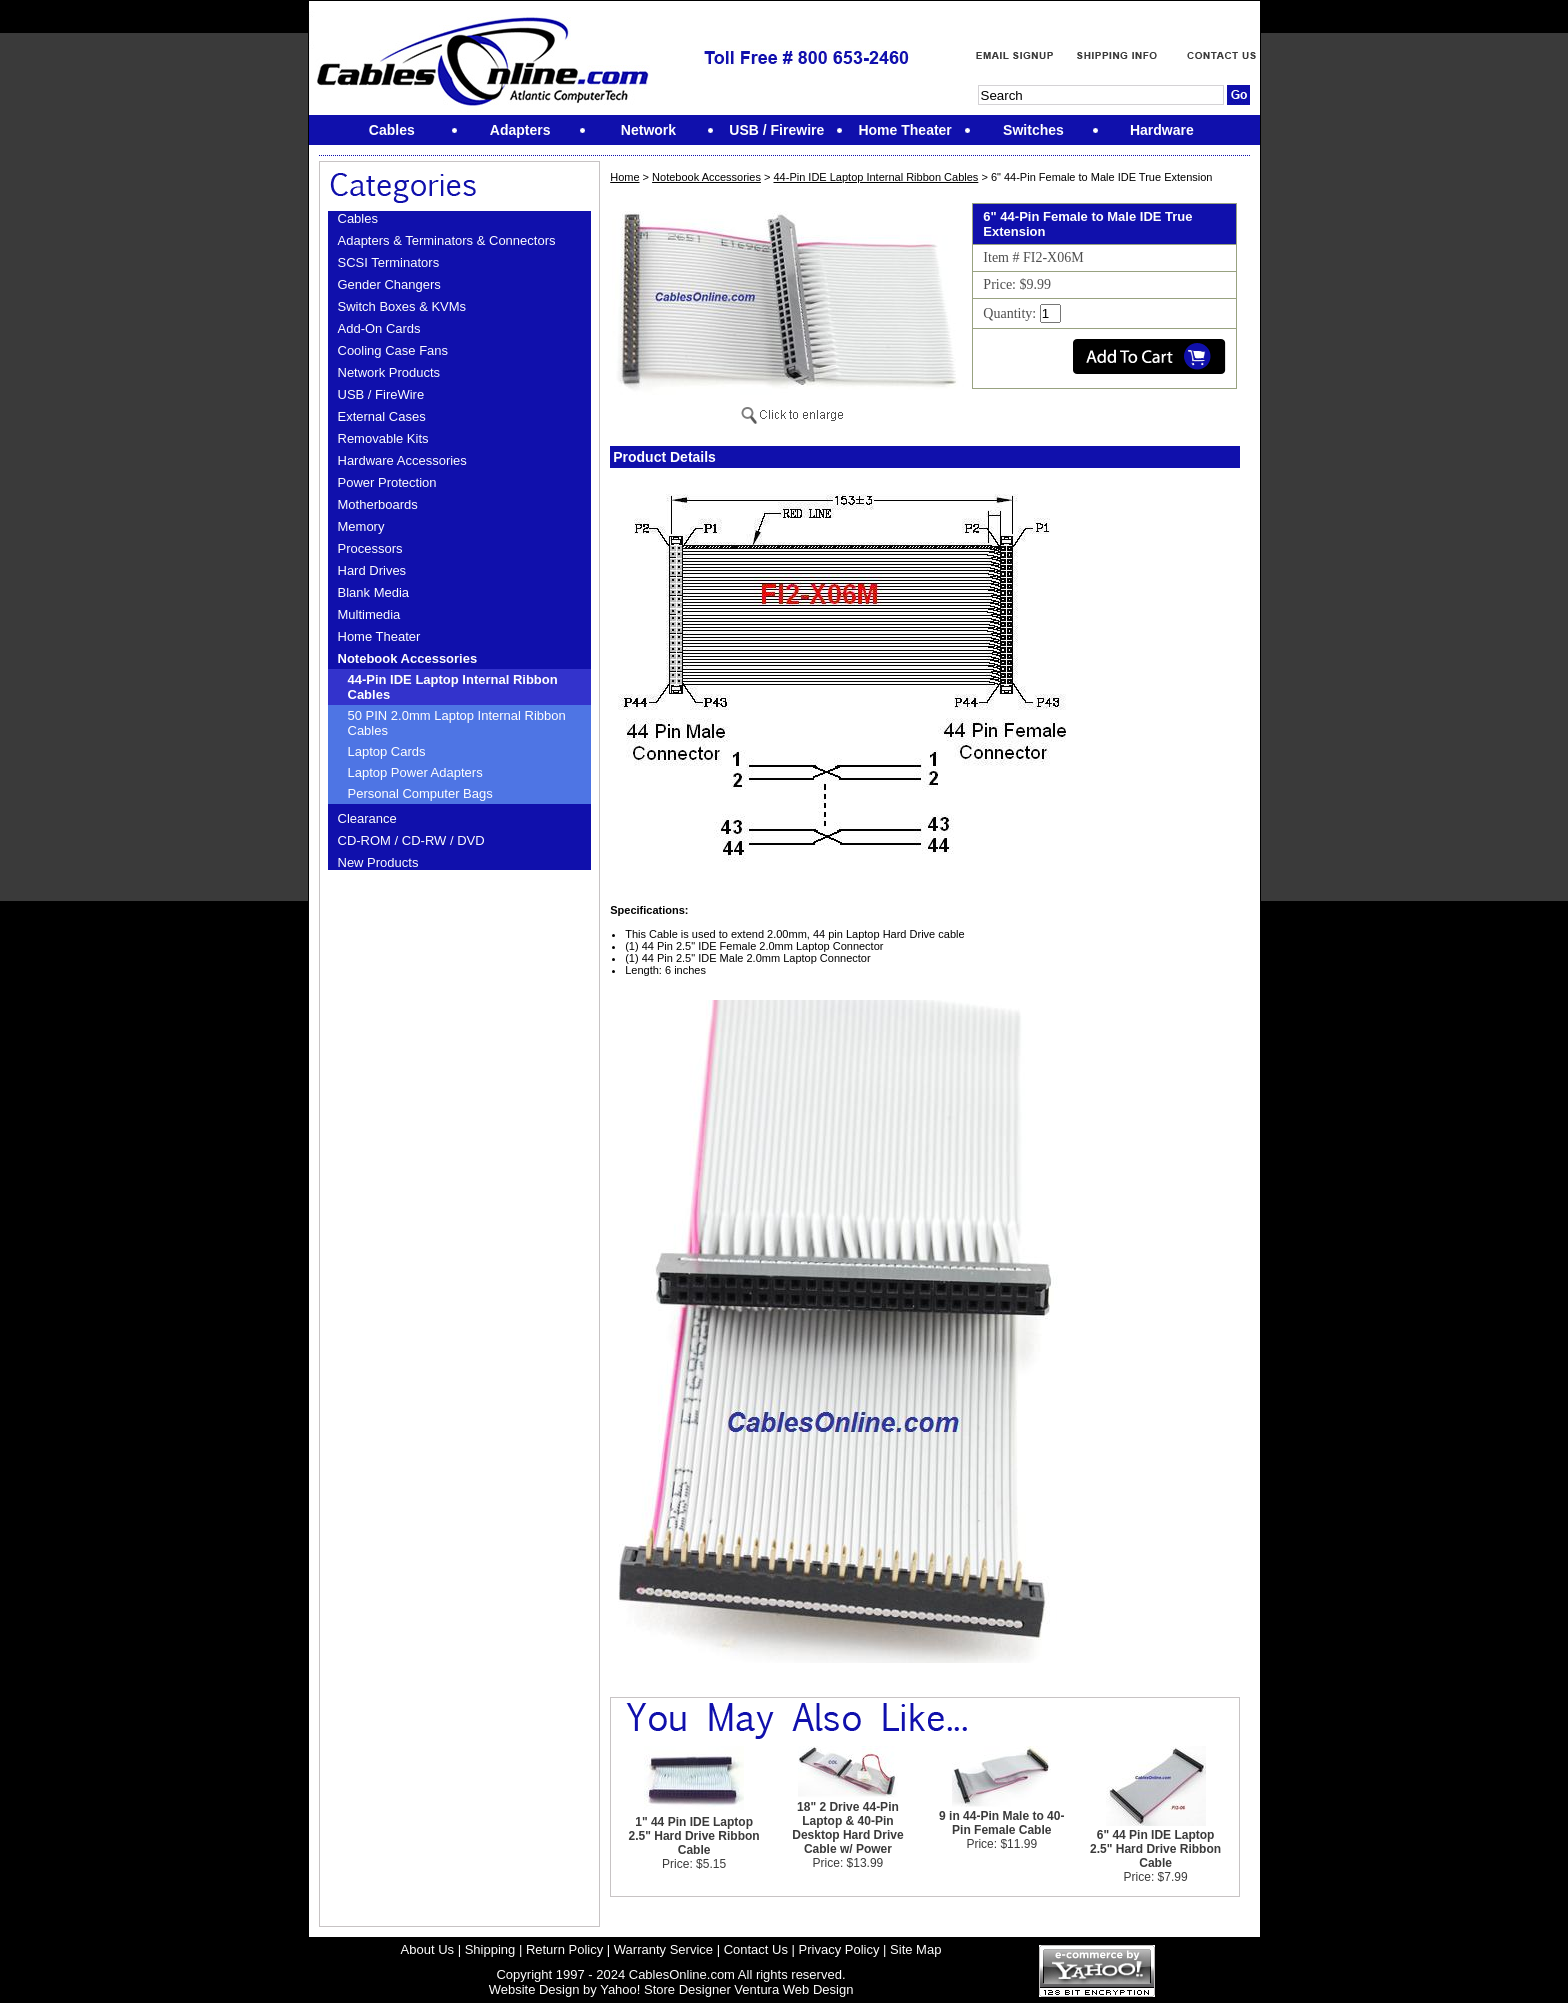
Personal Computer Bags (420, 793)
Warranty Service (663, 1949)
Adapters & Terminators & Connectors (447, 240)
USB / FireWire (381, 394)
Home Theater (379, 636)
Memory (361, 526)
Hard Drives (372, 570)
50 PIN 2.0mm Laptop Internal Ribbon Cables (457, 723)
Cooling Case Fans (393, 350)
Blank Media (374, 592)
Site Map (915, 1949)
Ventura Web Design (793, 1989)
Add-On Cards (379, 328)
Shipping (490, 1949)
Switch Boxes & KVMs (402, 306)
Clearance (367, 818)
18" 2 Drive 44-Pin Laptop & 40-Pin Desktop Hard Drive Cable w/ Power (847, 1828)
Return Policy (564, 1949)
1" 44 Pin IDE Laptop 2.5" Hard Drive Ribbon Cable (694, 1836)
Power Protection (387, 482)
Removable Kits (383, 438)
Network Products (389, 372)
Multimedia (369, 614)
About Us (427, 1949)
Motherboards (378, 504)
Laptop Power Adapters (415, 772)
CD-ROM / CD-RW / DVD (411, 840)
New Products (378, 862)
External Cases (382, 416)
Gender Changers (389, 284)
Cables (358, 218)
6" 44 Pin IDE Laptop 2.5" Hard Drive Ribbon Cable (1155, 1849)
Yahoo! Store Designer (665, 1989)
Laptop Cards (387, 751)
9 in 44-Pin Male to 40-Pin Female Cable (1001, 1823)
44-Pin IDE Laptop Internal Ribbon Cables (453, 687)
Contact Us (756, 1949)
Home (624, 177)
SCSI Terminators (389, 262)
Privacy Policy (839, 1949)
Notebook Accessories (408, 658)
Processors (370, 548)
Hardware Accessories (402, 460)
